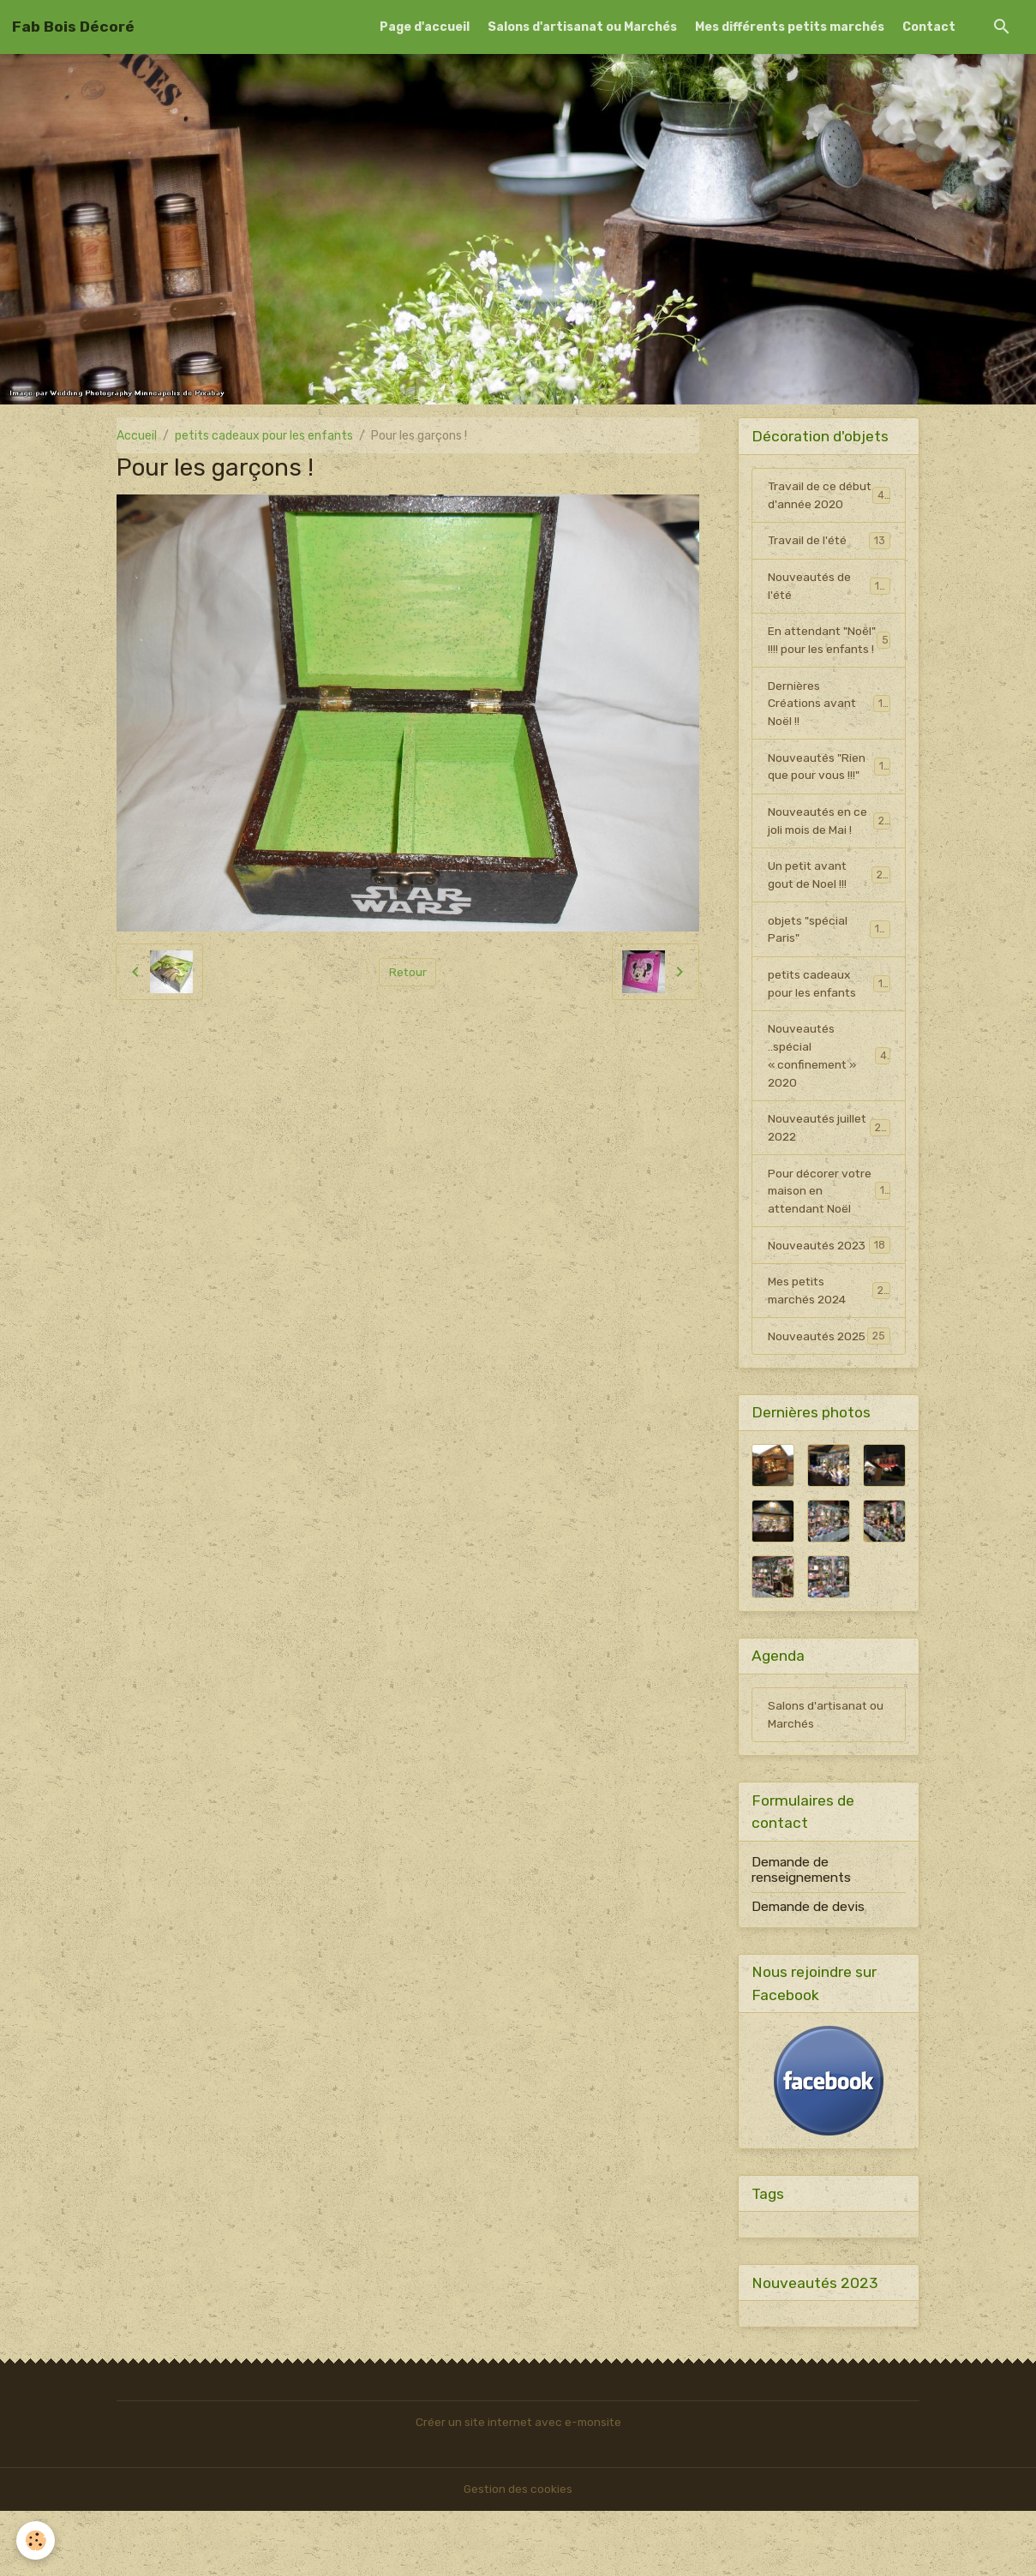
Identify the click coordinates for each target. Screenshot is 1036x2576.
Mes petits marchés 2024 (829, 1335)
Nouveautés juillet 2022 (829, 1170)
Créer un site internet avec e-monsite (518, 2487)
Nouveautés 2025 (829, 1390)
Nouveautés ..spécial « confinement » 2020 (829, 1097)
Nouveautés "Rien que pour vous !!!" (829, 805)
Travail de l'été (829, 558)
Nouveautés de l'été (829, 605)
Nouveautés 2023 (829, 1288)
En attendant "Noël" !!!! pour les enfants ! (829, 669)
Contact (928, 27)
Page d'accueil (425, 27)
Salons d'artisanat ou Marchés (582, 27)
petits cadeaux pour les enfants (264, 435)
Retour (407, 971)
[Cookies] (36, 2540)
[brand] (73, 26)
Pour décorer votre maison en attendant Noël (829, 1234)
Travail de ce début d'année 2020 (829, 504)
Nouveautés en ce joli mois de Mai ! (829, 860)
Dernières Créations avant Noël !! (829, 741)
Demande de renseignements (801, 1933)
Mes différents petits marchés (789, 27)
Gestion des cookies (518, 2554)
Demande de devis (808, 1970)
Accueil (137, 435)
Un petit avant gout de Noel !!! (829, 915)
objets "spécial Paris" (829, 970)
